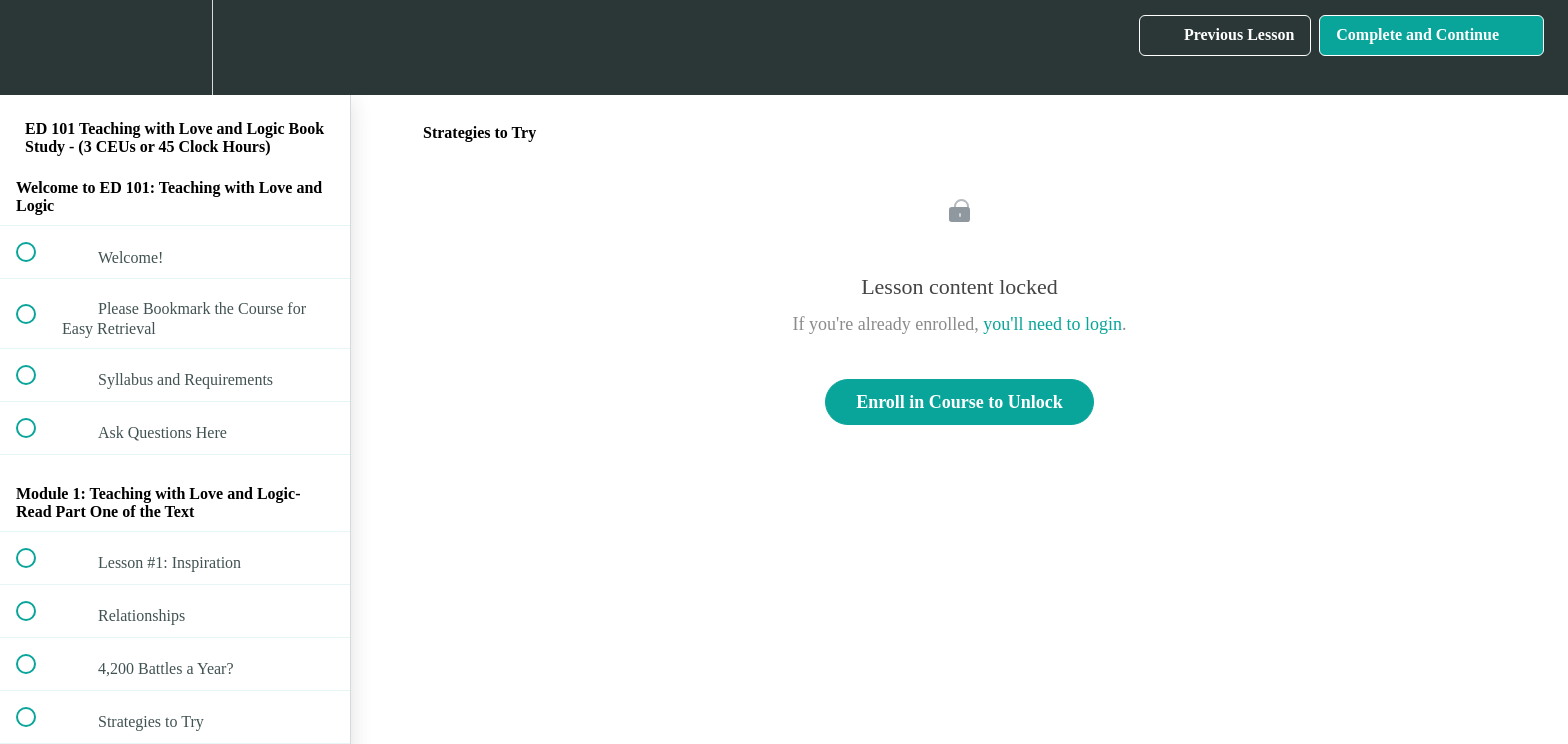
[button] (37, 47)
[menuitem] (175, 47)
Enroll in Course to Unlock (959, 402)
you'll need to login (1052, 324)
